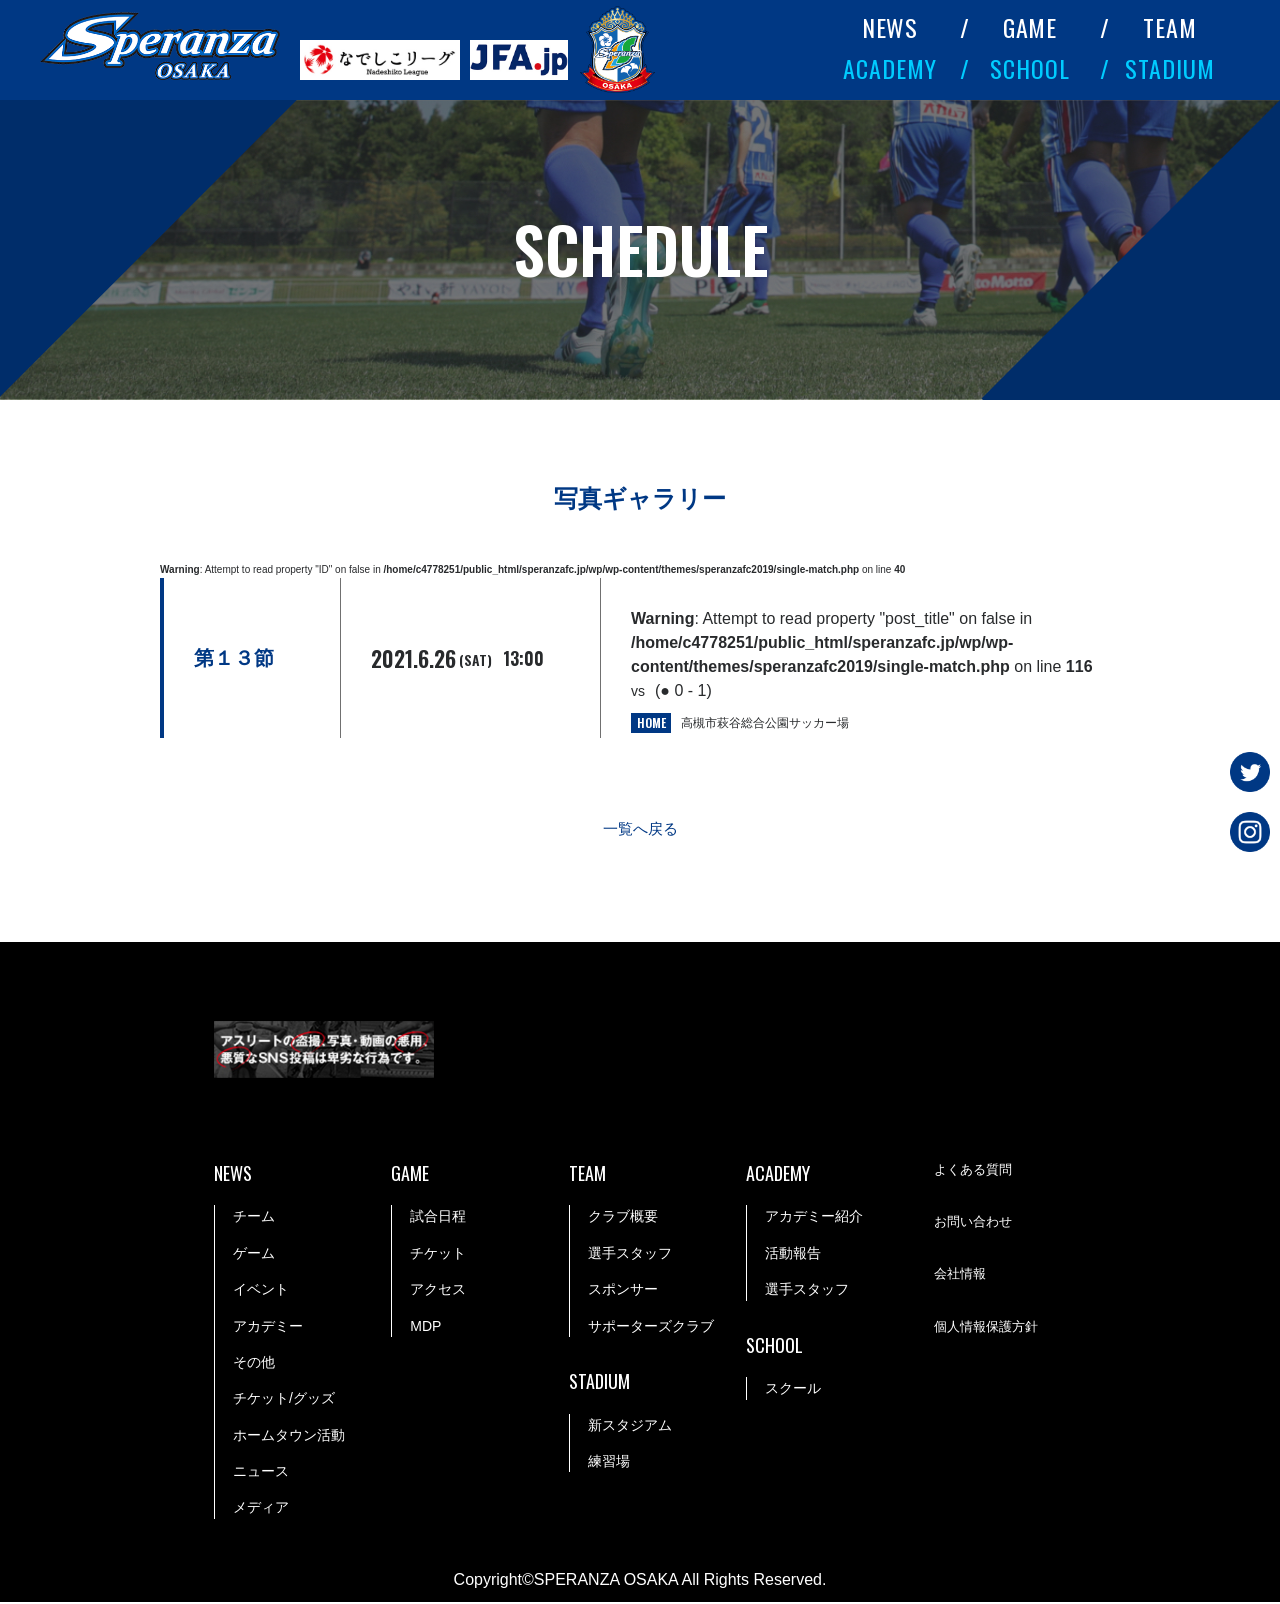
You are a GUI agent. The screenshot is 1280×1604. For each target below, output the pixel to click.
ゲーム (254, 1254)
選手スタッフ (630, 1254)
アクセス (438, 1291)
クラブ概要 (623, 1218)
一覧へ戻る (640, 830)
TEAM (1170, 27)
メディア (261, 1509)
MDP (425, 1327)
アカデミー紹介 (814, 1218)
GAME (1030, 27)
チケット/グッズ (284, 1400)
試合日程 (438, 1218)
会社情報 (962, 1276)
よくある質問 (976, 1171)
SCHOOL (1030, 68)
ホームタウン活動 (289, 1436)
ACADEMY (890, 68)
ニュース (261, 1473)
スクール (793, 1390)
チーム (254, 1218)
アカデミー (268, 1327)
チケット (438, 1254)
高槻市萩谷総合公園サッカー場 (765, 723)
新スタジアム (630, 1426)
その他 (254, 1364)
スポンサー (623, 1291)
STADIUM (1170, 68)
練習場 (609, 1463)
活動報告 (793, 1254)
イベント (261, 1291)
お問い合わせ (976, 1224)
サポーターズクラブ (651, 1327)
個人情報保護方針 (990, 1328)
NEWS (890, 27)
